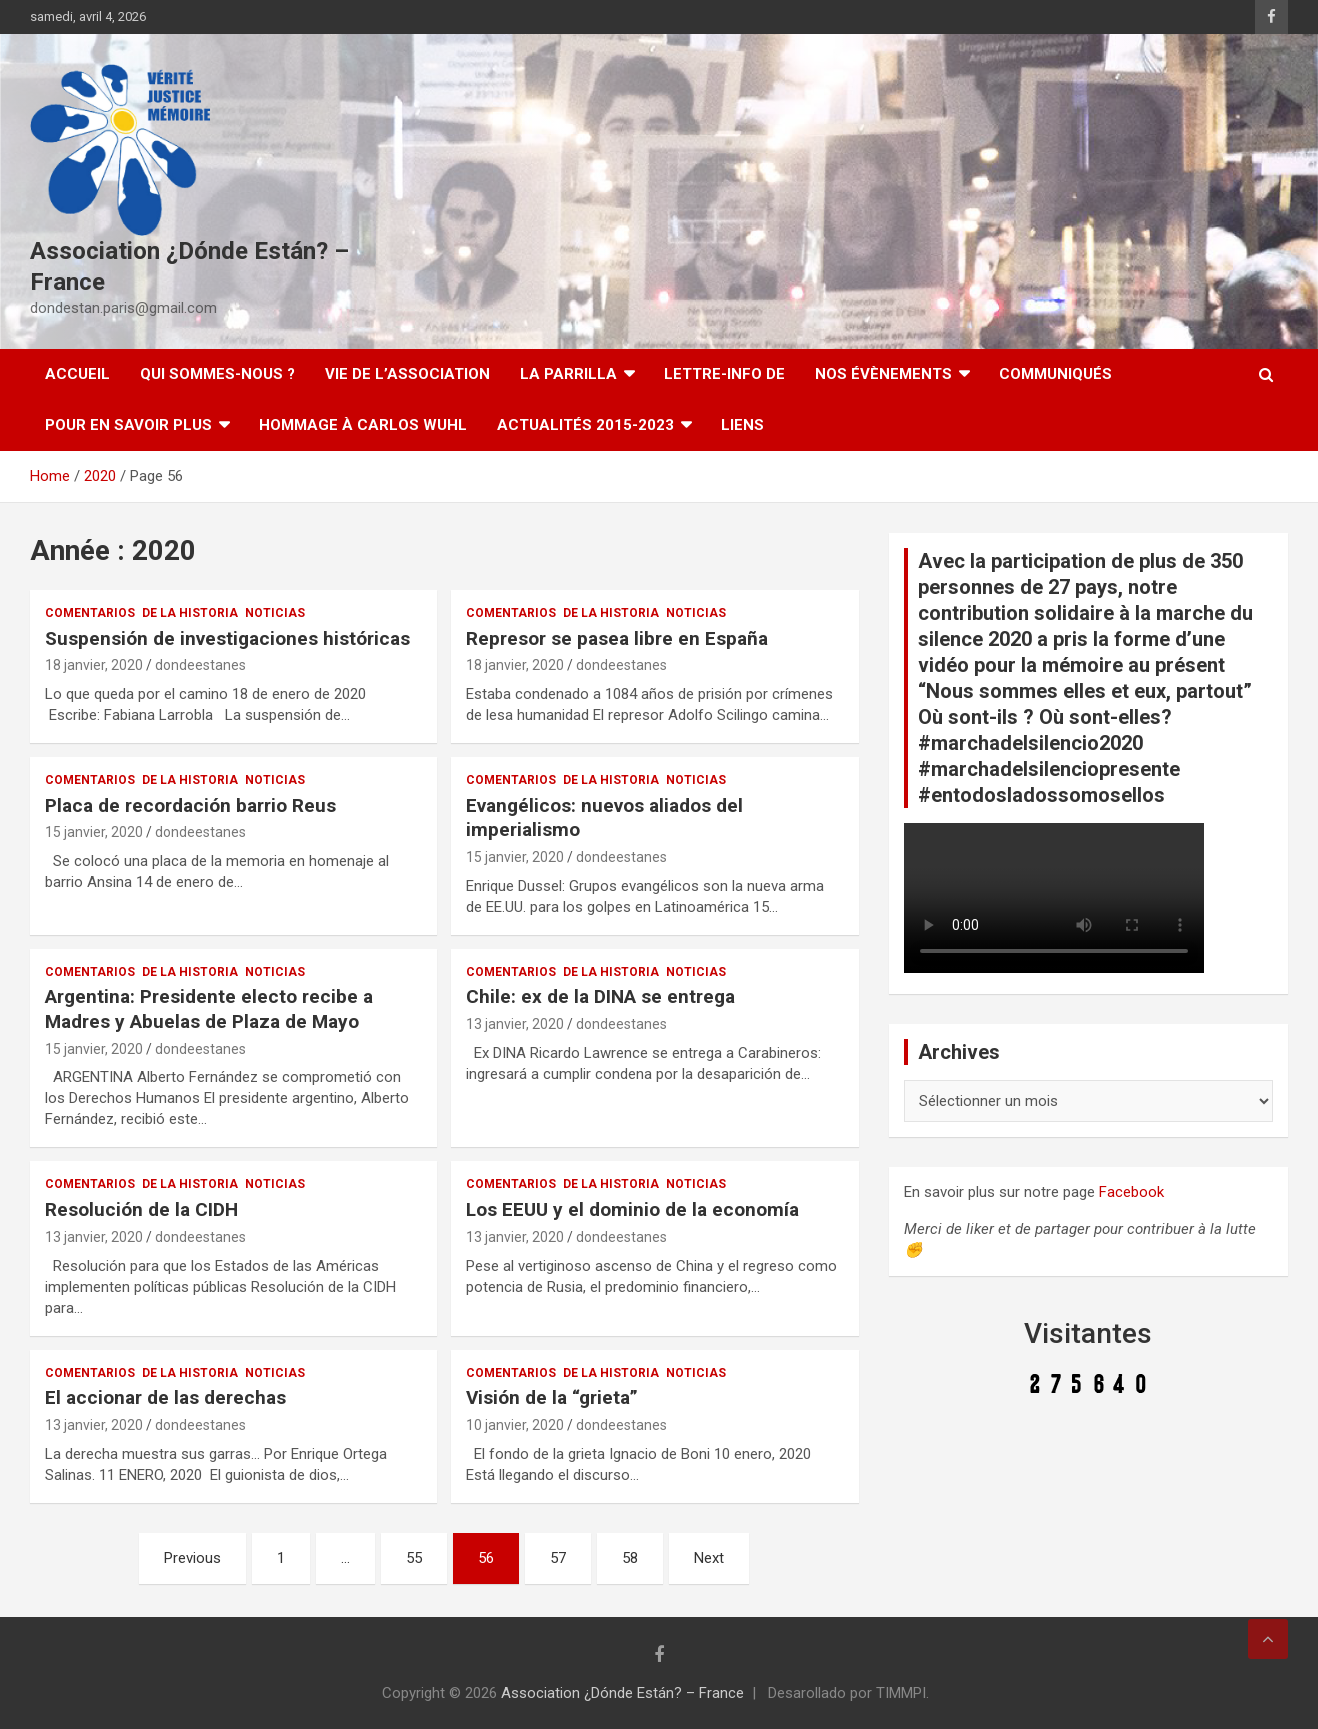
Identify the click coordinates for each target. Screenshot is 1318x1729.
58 (630, 1558)
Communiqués (1055, 374)
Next (709, 1558)
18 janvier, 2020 (94, 665)
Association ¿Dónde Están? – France (622, 1693)
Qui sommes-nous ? (217, 374)
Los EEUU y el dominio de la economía (632, 1209)
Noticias (275, 613)
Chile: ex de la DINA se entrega (600, 996)
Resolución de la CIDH (141, 1209)
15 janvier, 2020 (94, 832)
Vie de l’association (407, 374)
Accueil (77, 374)
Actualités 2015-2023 (585, 425)
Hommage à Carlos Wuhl (363, 425)
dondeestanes (200, 665)
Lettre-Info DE (724, 374)
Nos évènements (883, 374)
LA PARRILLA (568, 374)
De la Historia (190, 613)
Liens (742, 425)
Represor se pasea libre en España (617, 638)
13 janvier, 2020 (515, 1024)
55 (414, 1558)
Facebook (1131, 1192)
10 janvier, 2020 (515, 1425)
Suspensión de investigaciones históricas (227, 638)
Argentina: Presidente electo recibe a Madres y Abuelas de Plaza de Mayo (209, 1009)
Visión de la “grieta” (552, 1397)
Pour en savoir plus (128, 425)
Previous (192, 1558)
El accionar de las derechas (165, 1397)
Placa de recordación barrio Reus (190, 805)
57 (558, 1558)
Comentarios (90, 613)
